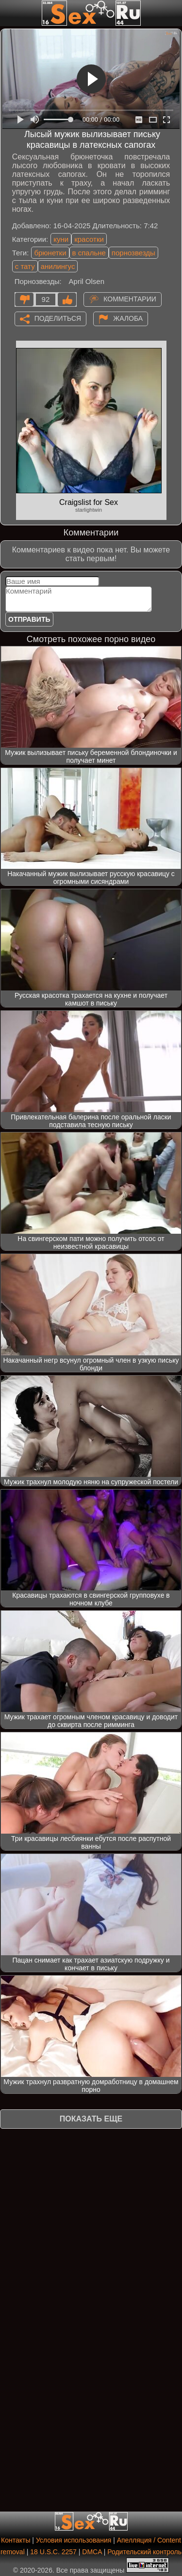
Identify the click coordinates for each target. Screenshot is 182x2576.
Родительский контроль (144, 2552)
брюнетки (50, 253)
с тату (25, 266)
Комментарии (129, 298)
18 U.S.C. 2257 (53, 2552)
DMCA (91, 2552)
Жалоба (128, 318)
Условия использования (73, 2540)
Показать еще (91, 2119)
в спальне (89, 253)
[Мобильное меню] (9, 13)
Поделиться (57, 318)
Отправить (29, 619)
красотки (89, 239)
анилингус (58, 266)
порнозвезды (133, 253)
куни (60, 239)
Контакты (15, 2540)
